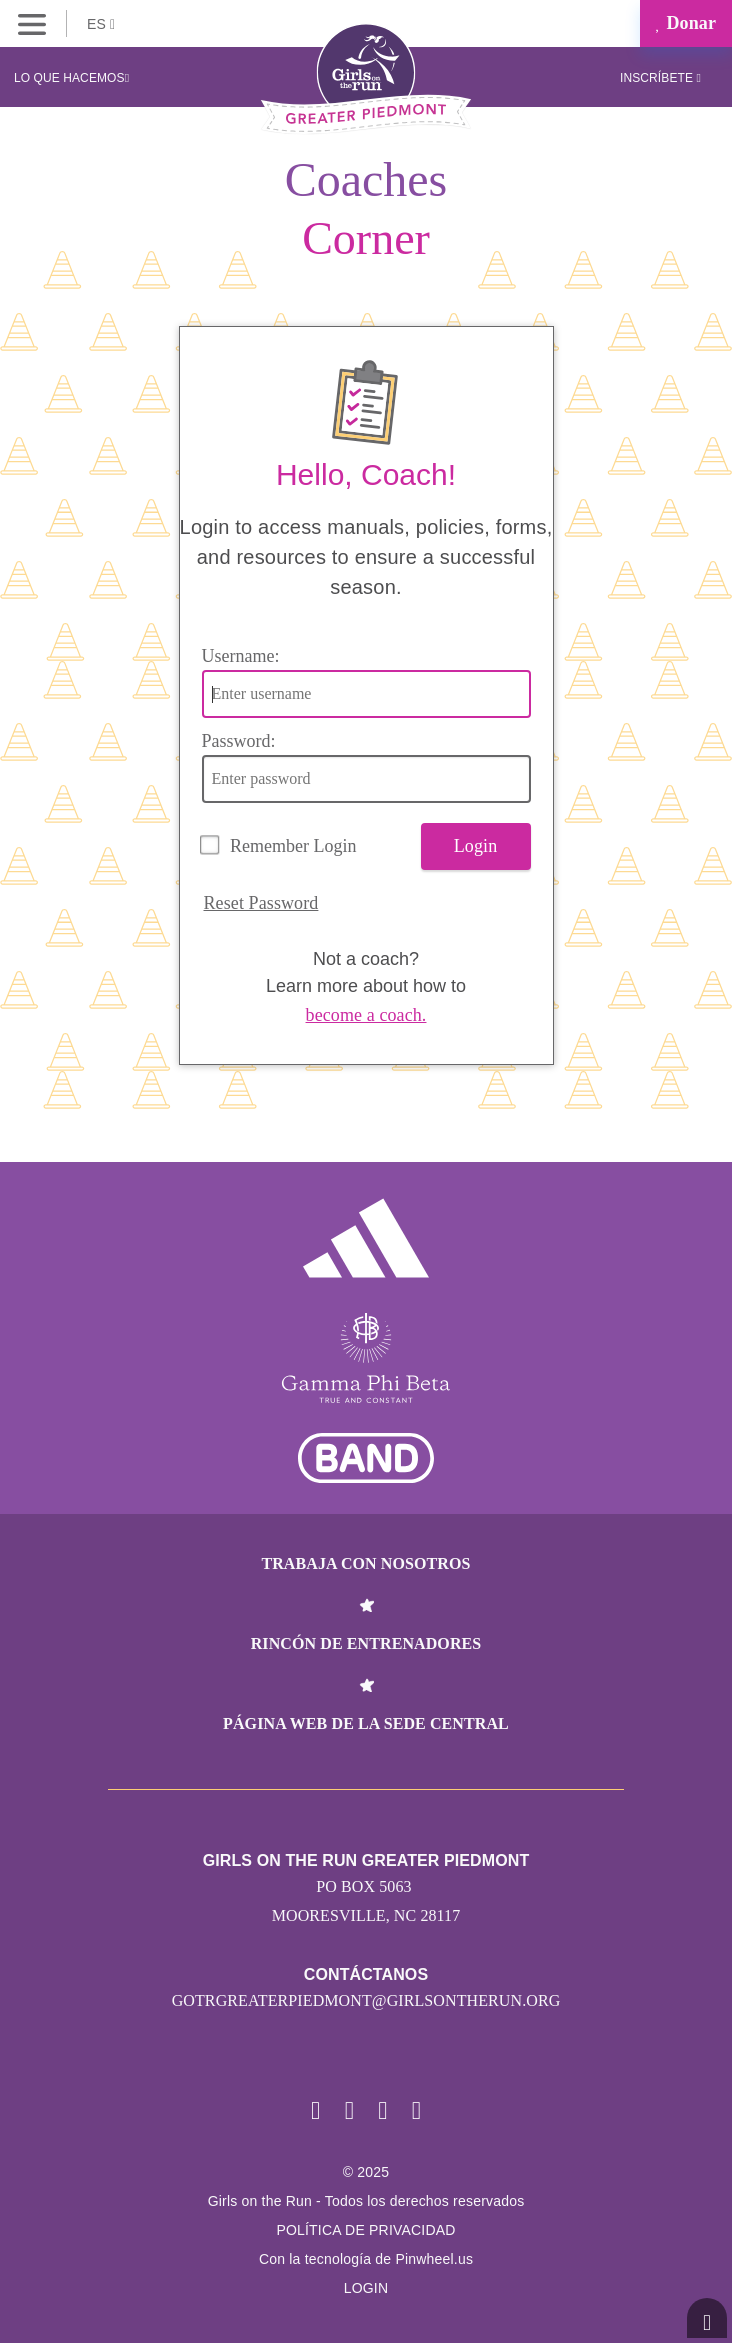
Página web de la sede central (366, 1723)
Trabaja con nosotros (365, 1563)
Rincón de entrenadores (366, 1643)
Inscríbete (660, 78)
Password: (239, 741)
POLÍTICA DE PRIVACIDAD (365, 2230)
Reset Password (261, 903)
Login (476, 846)
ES (101, 24)
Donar (686, 23)
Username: (241, 656)
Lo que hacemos (71, 78)
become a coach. (366, 1015)
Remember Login (293, 846)
